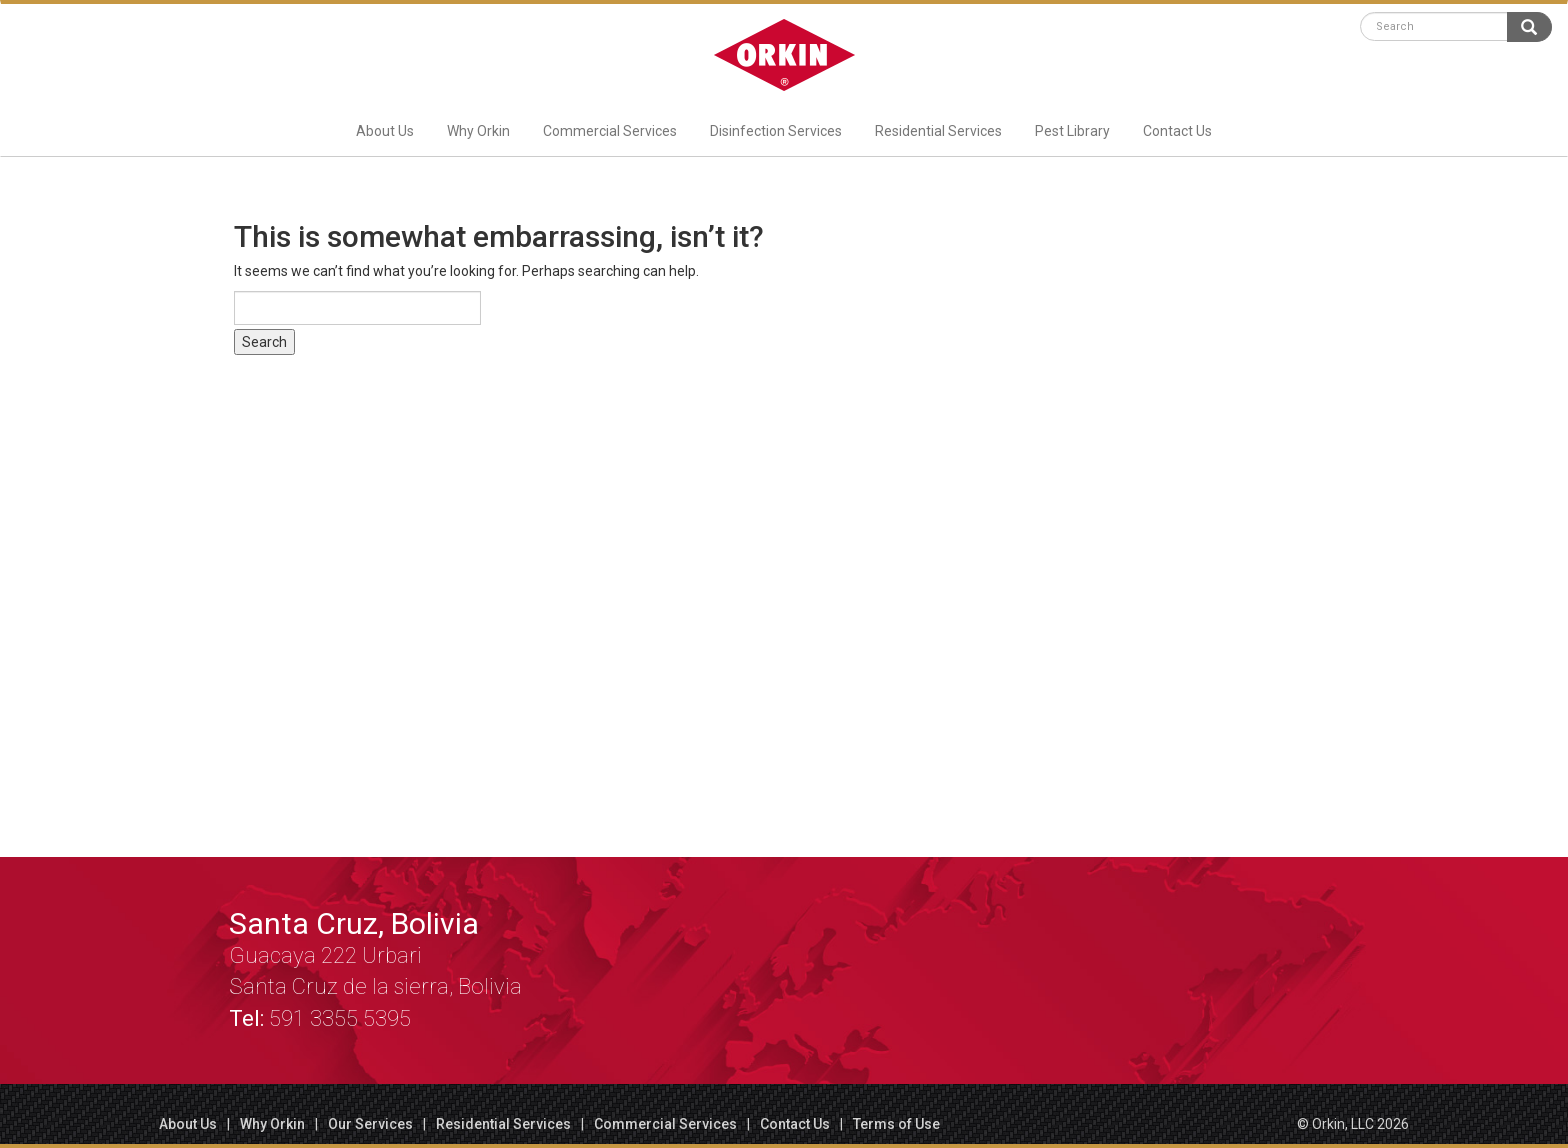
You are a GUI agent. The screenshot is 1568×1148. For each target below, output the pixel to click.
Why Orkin (478, 131)
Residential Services (938, 131)
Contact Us (1177, 131)
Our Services (370, 1124)
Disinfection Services (776, 131)
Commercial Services (610, 131)
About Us (385, 131)
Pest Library (1072, 131)
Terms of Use (896, 1124)
